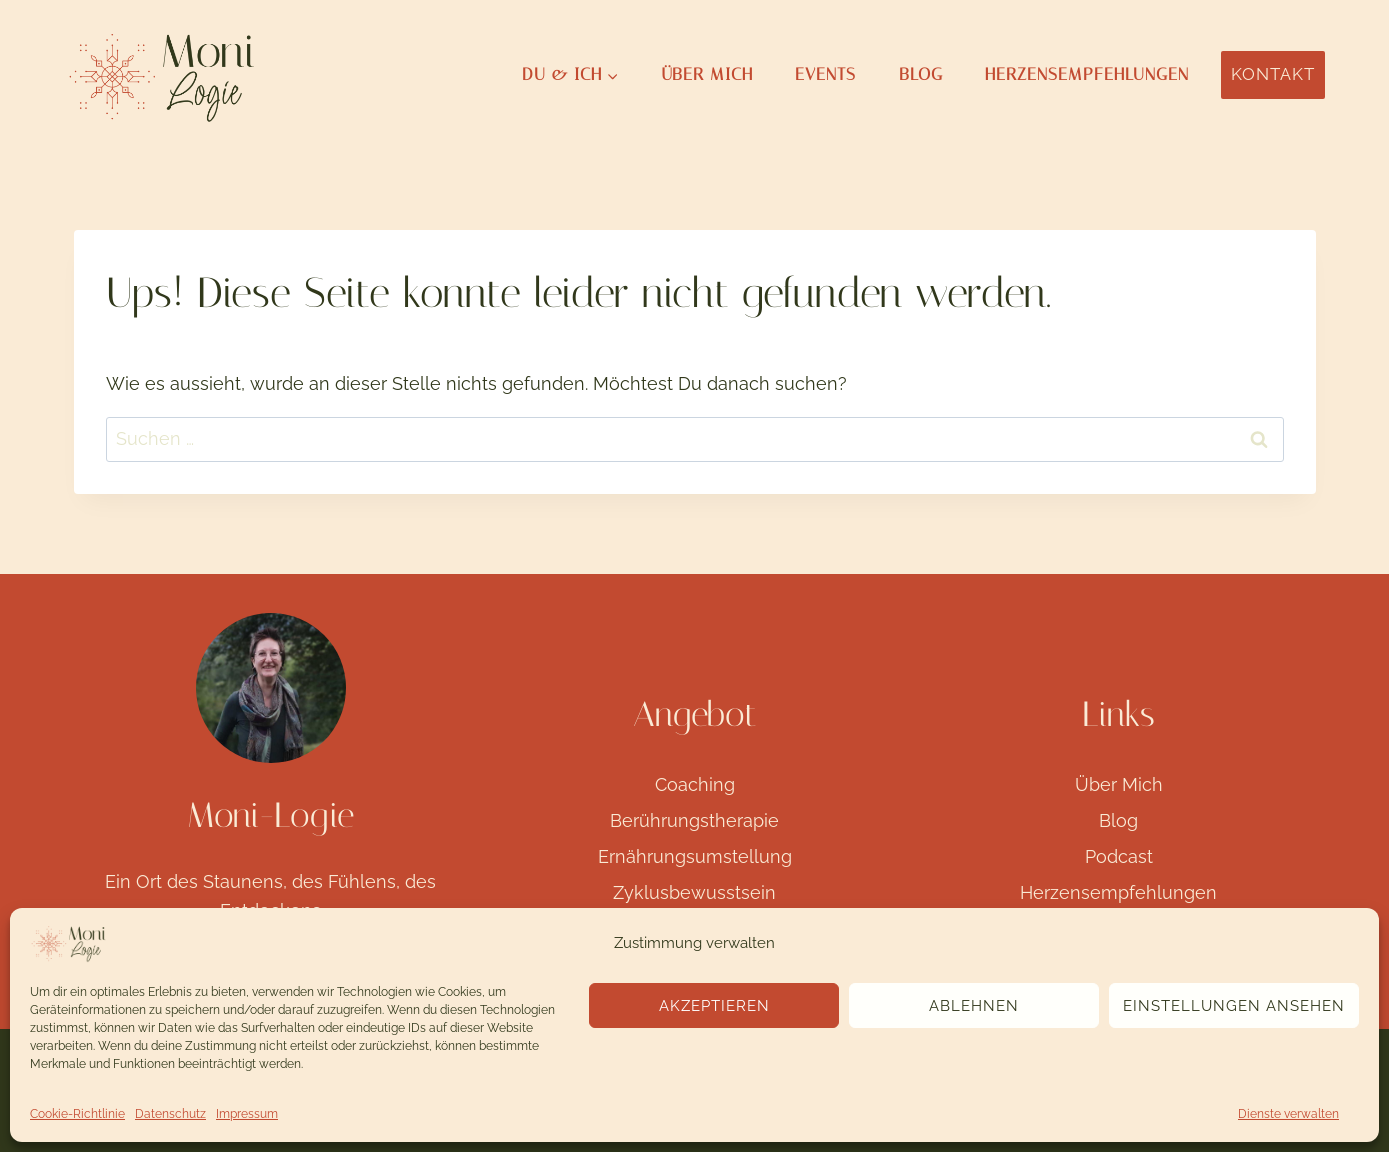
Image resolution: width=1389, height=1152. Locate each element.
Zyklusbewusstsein (694, 892)
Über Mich (707, 74)
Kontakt (1273, 74)
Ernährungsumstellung (695, 856)
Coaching (695, 784)
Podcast (1119, 856)
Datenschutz (170, 1114)
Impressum (247, 1114)
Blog (921, 74)
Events (825, 74)
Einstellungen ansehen (1234, 1006)
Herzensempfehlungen (1087, 74)
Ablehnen (974, 1006)
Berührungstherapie (694, 820)
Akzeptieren (714, 1006)
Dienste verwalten (1288, 1114)
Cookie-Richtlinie (77, 1114)
